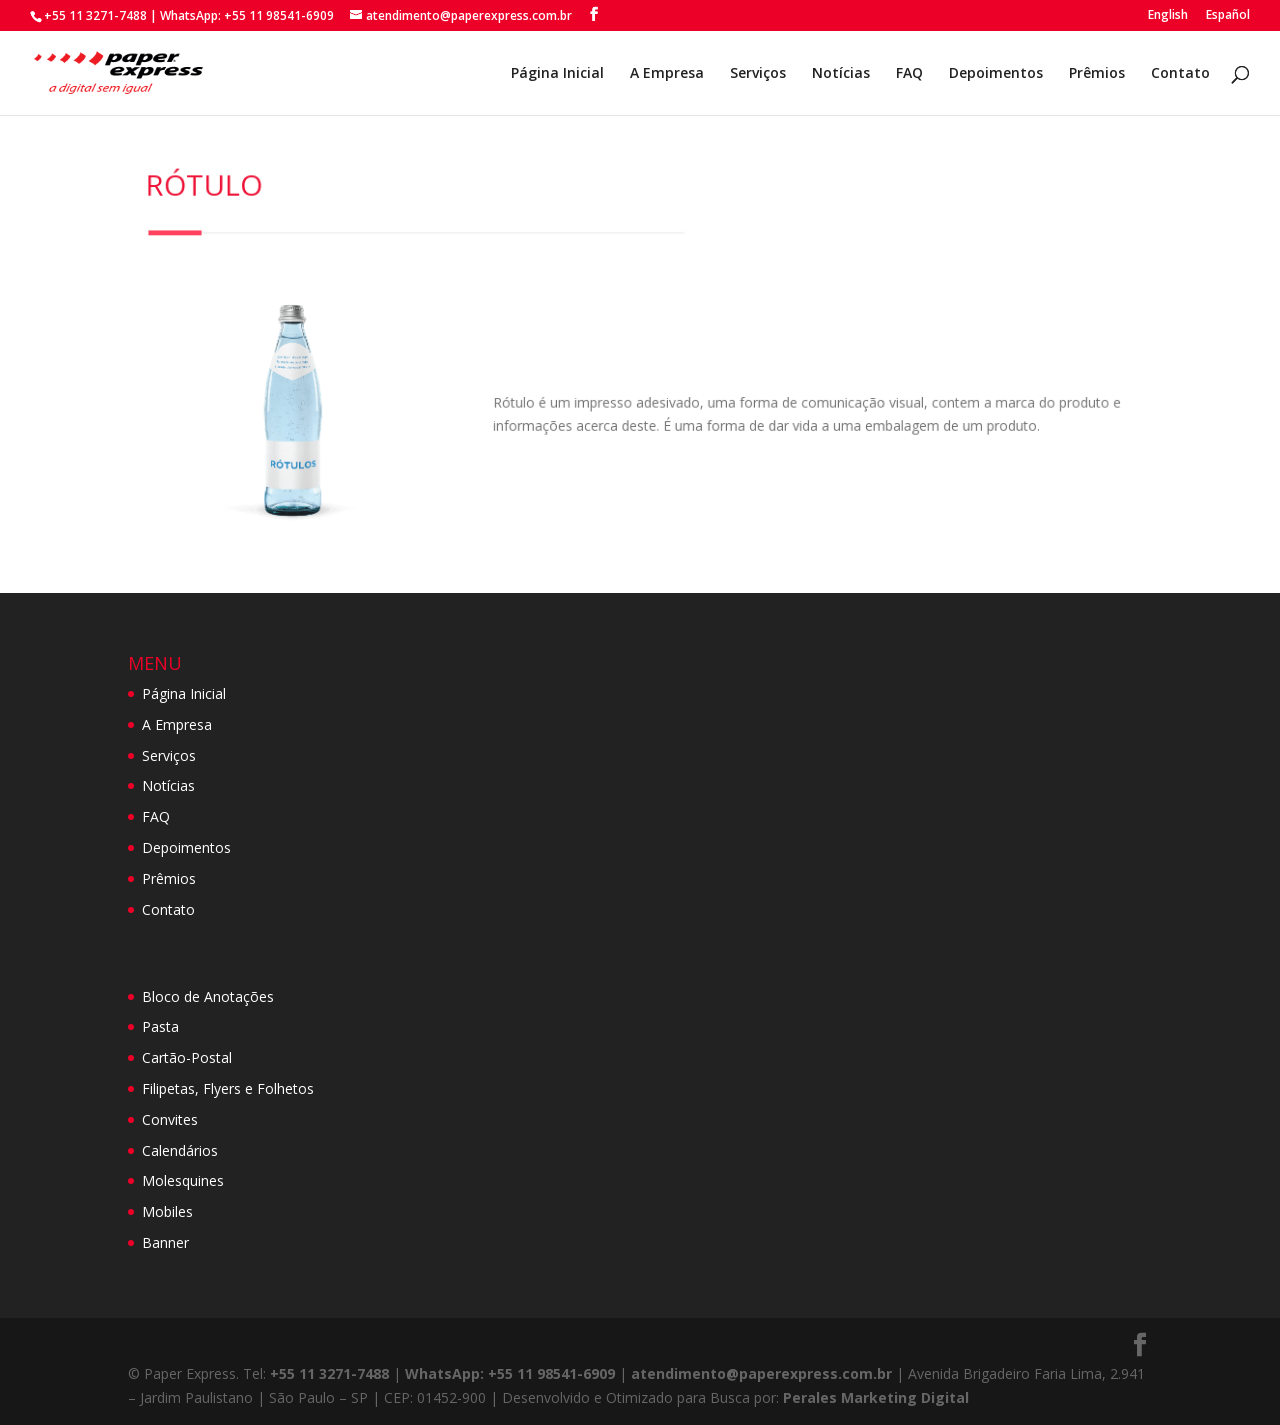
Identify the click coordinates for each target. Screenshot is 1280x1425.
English (1168, 16)
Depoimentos (996, 74)
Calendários (180, 1150)
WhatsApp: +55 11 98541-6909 (247, 15)
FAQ (909, 74)
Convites (170, 1119)
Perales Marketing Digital (876, 1397)
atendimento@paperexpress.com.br (761, 1373)
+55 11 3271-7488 (95, 15)
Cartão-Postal (187, 1057)
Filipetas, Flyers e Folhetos (228, 1088)
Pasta (160, 1026)
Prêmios (1097, 74)
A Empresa (667, 74)
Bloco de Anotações (208, 996)
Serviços (758, 74)
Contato (1180, 74)
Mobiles (167, 1211)
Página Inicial (557, 74)
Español (1228, 16)
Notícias (841, 74)
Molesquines (183, 1180)
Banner (165, 1242)
